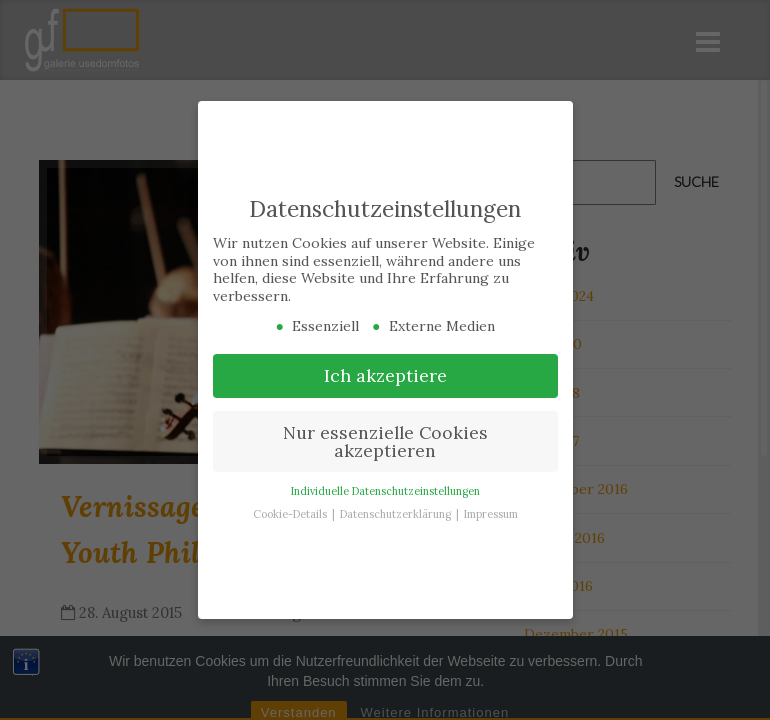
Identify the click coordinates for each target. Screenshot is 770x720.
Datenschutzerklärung (397, 512)
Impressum (491, 512)
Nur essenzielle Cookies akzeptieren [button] (385, 439)
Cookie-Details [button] (291, 512)
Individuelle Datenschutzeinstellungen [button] (385, 489)
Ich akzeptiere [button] (385, 373)
